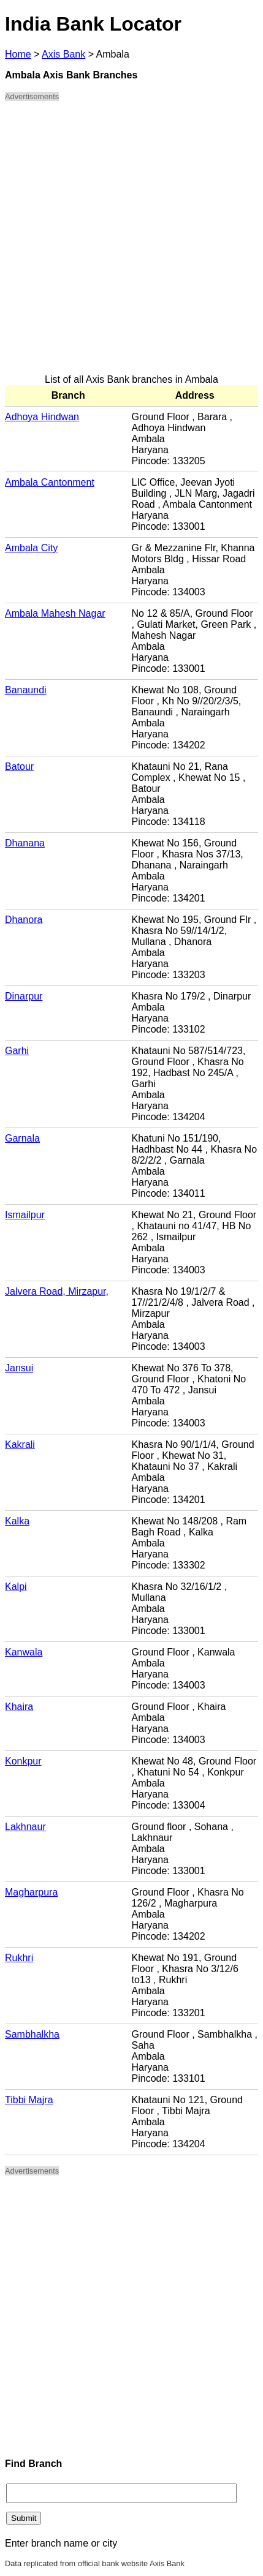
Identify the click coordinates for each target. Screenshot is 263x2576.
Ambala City (31, 548)
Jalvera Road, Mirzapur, (57, 1291)
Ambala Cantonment (49, 482)
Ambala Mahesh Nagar (55, 613)
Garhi (17, 1050)
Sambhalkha (32, 2034)
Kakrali (20, 1444)
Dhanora (23, 919)
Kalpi (16, 1586)
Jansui (19, 1368)
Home (18, 54)
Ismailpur (25, 1215)
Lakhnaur (25, 1826)
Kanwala (23, 1652)
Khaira (19, 1706)
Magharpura (31, 1892)
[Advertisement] (131, 242)
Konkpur (23, 1761)
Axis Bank (63, 54)
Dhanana (25, 843)
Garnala (22, 1138)
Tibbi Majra (29, 2100)
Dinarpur (23, 996)
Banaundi (26, 690)
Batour (19, 766)
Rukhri (19, 1958)
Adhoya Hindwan (42, 417)
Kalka (17, 1521)
